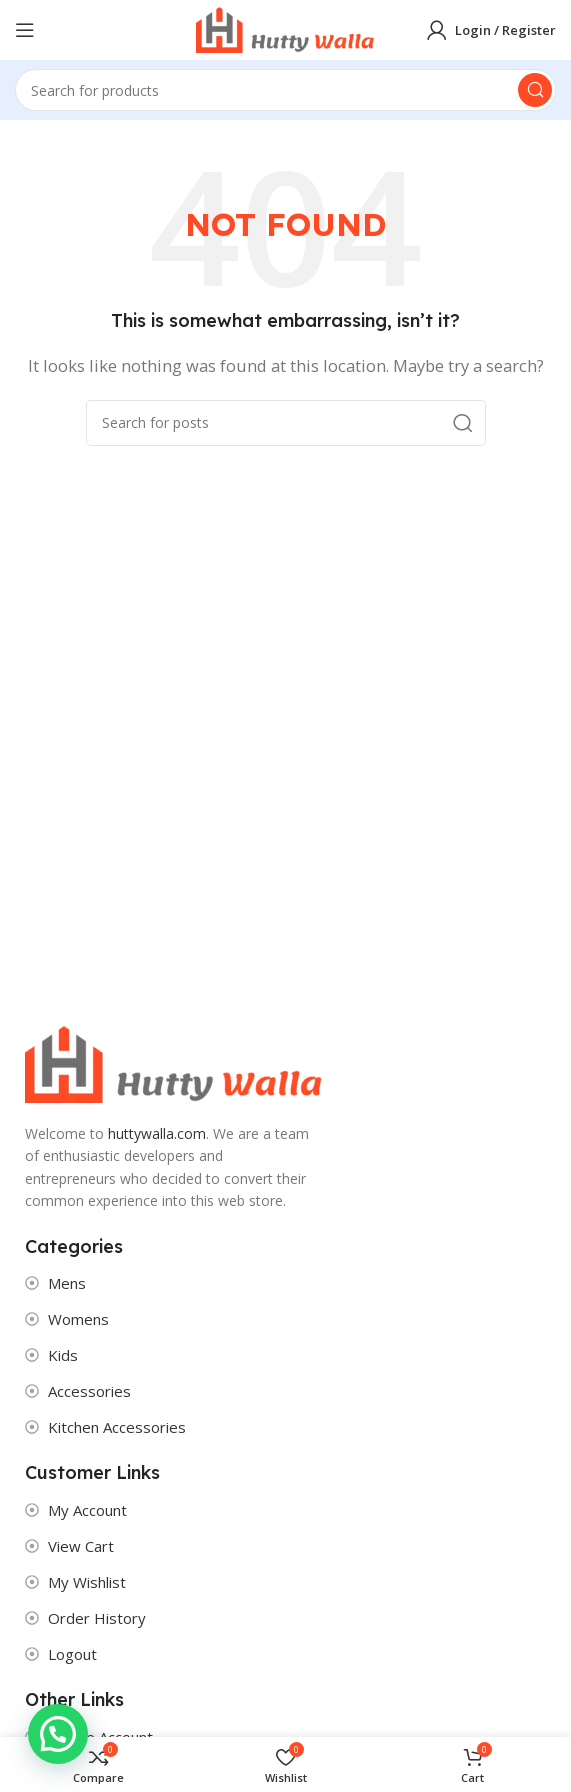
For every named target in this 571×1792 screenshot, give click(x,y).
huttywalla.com (157, 1133)
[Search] (285, 90)
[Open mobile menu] (25, 30)
